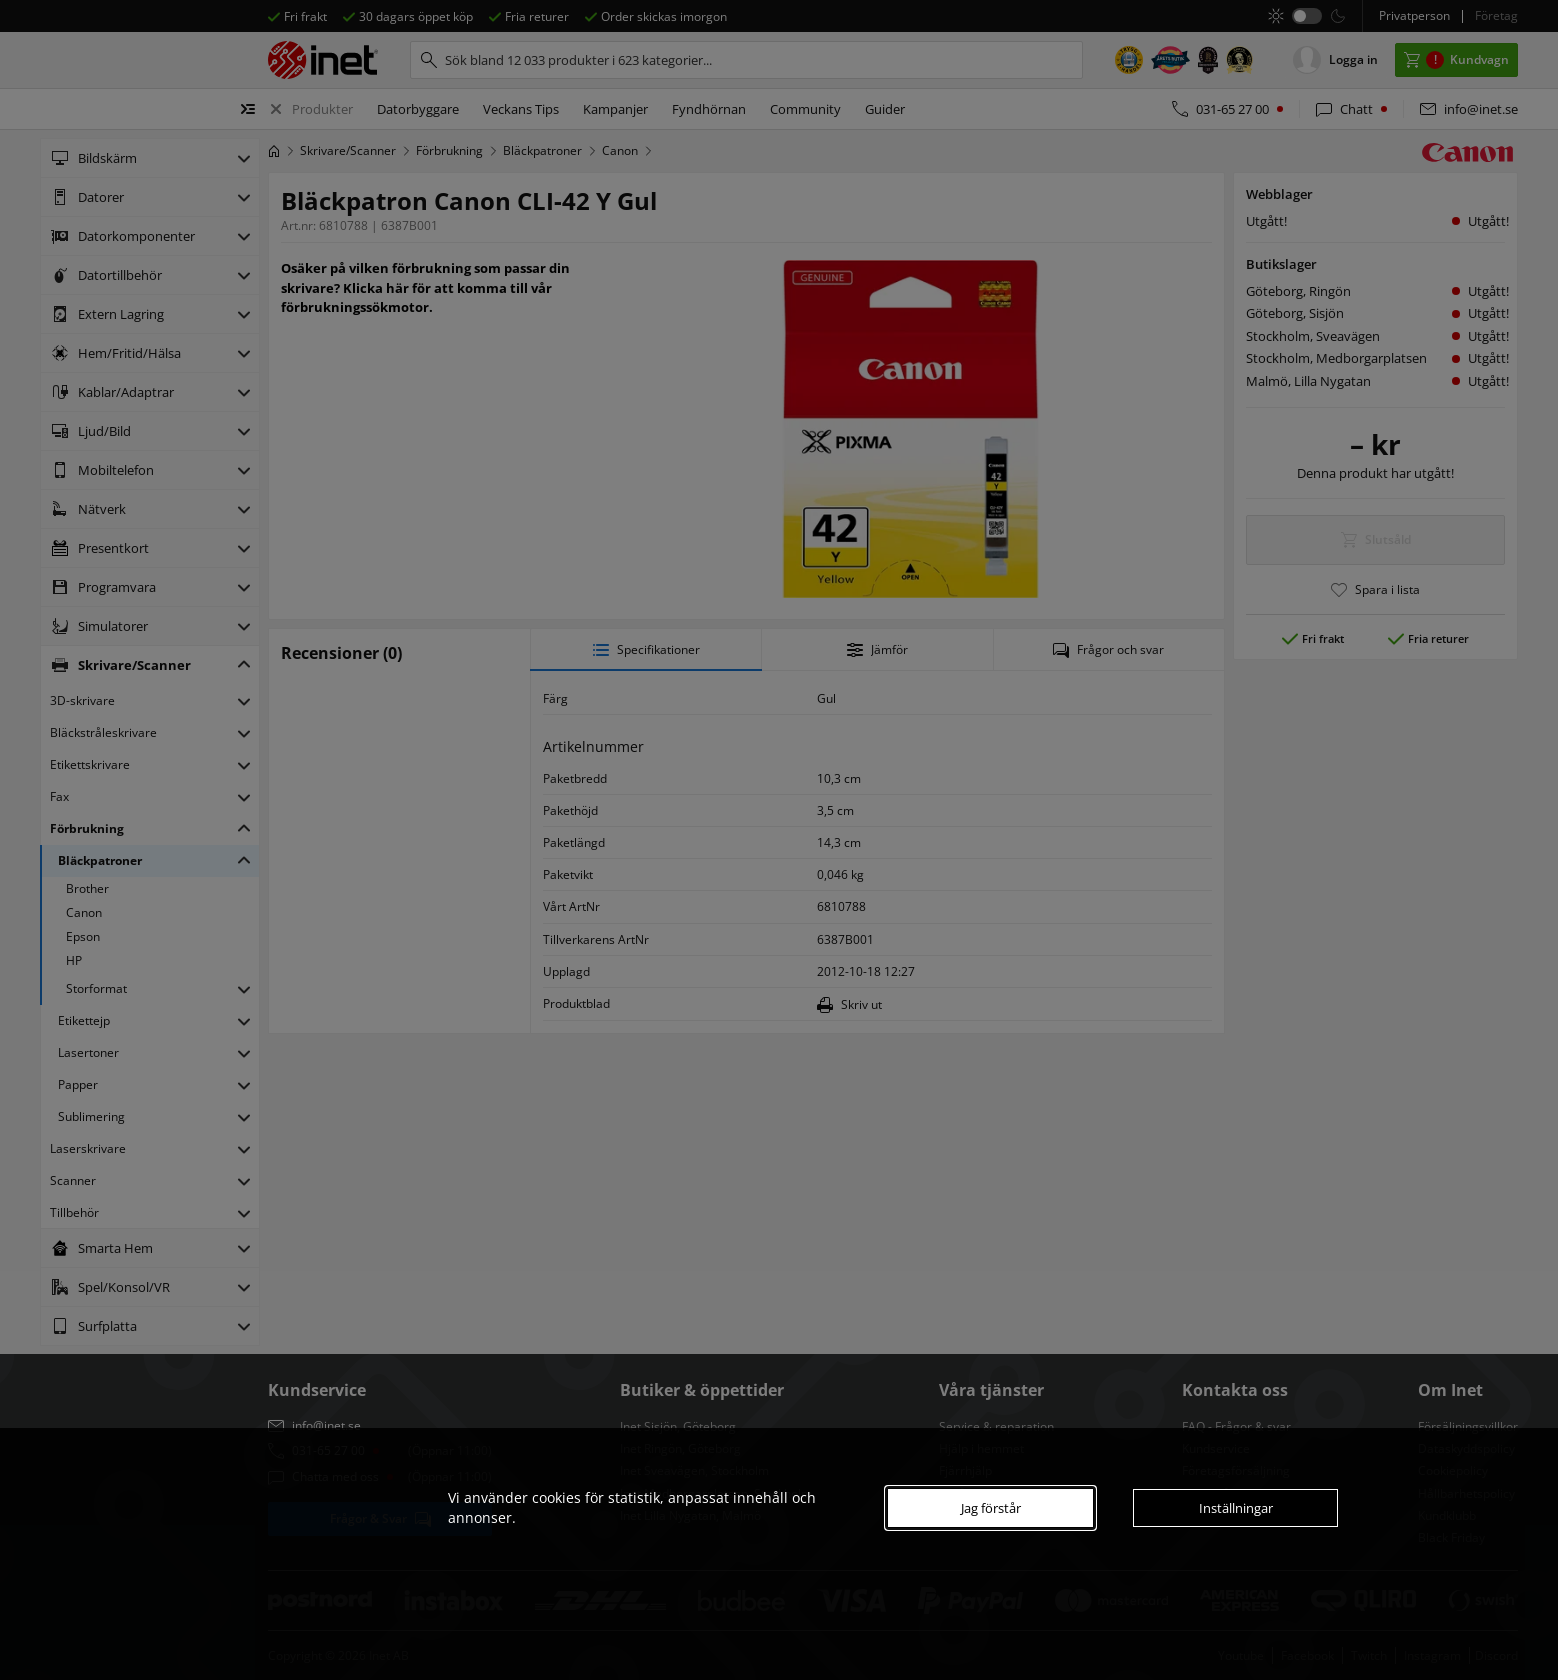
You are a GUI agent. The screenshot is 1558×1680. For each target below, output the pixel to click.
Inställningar (1236, 1508)
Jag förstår (991, 1508)
